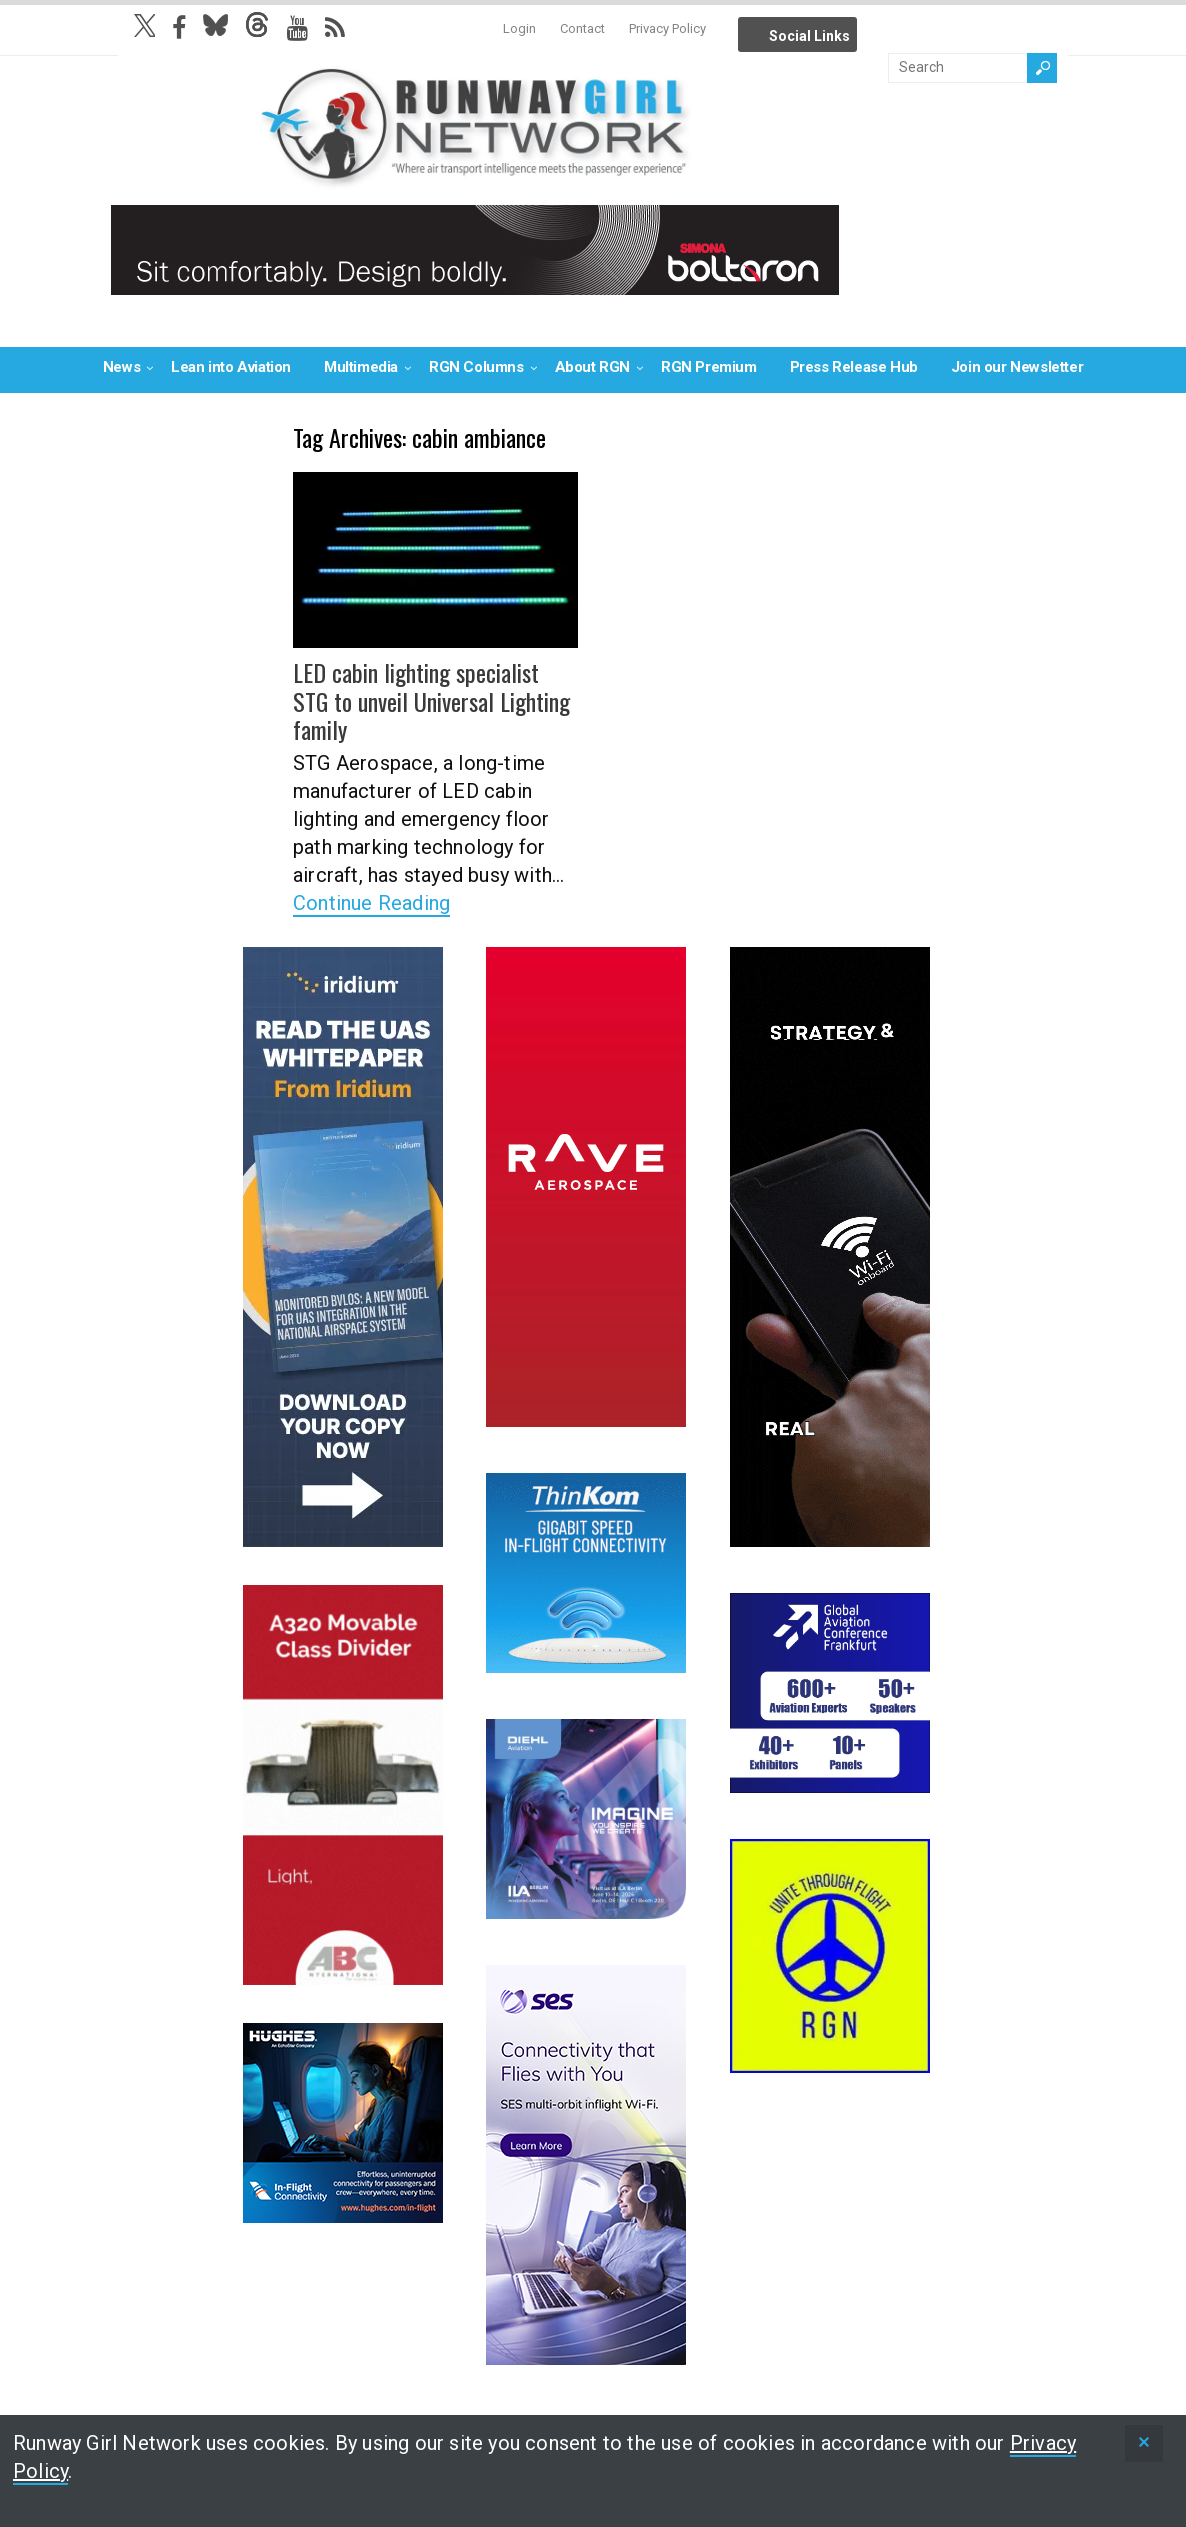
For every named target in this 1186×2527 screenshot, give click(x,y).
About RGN (592, 367)
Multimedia (361, 367)
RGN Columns (476, 367)
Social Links (809, 36)
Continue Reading (371, 903)
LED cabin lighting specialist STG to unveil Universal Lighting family (431, 701)
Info (880, 30)
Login (519, 28)
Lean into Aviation (231, 367)
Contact (582, 28)
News (121, 367)
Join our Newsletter (1017, 367)
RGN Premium (709, 367)
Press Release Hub (854, 367)
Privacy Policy (667, 28)
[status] (1144, 2443)
